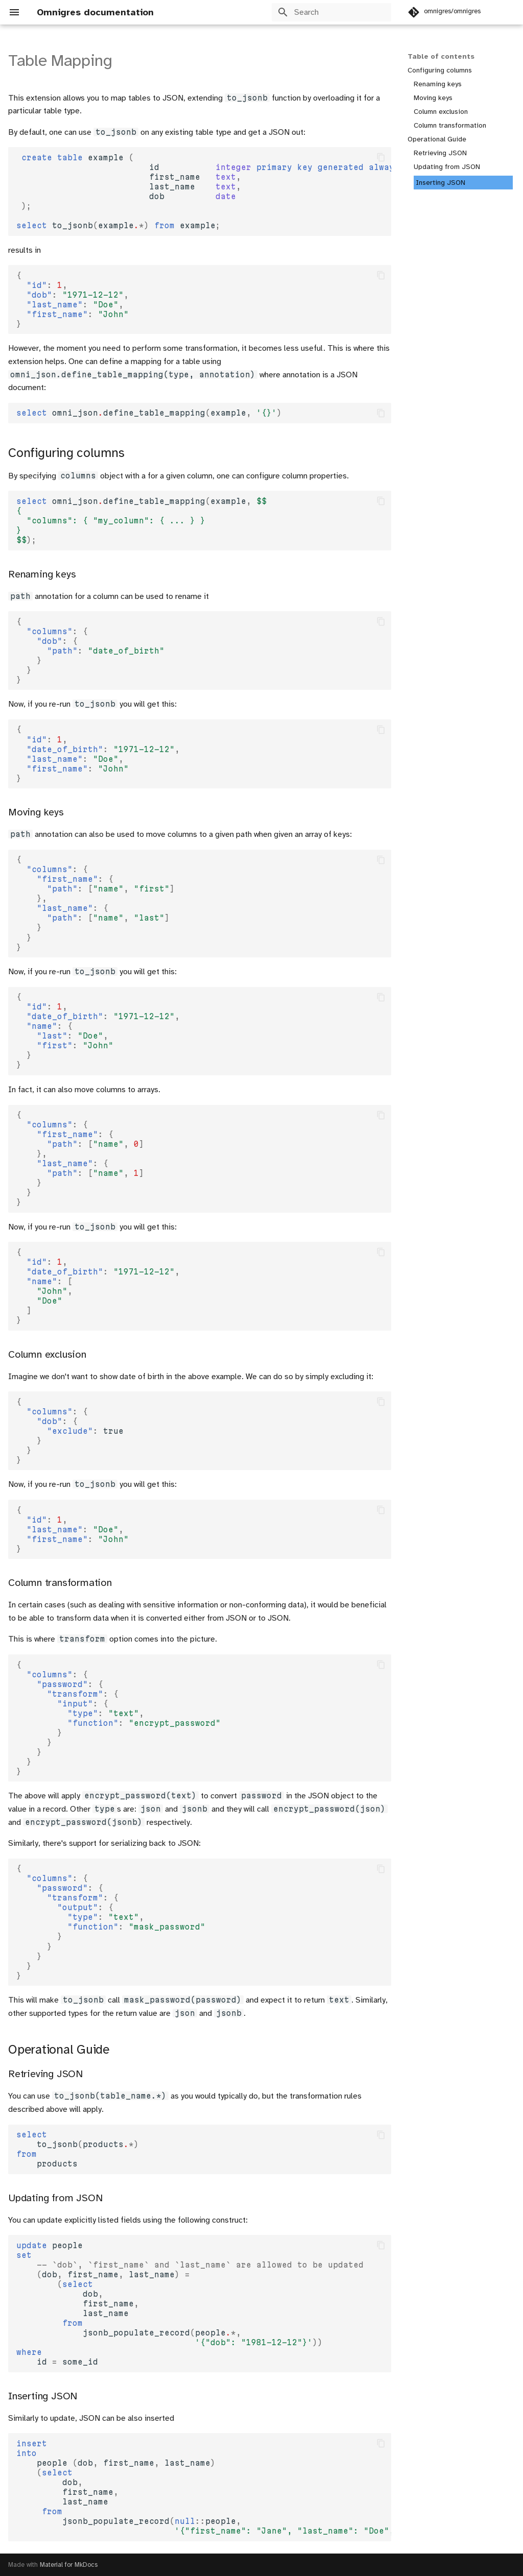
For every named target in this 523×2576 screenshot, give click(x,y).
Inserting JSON (440, 182)
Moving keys (433, 97)
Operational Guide (437, 139)
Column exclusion (441, 111)
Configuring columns (440, 70)
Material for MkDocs (69, 2565)
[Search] (331, 12)
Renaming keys (438, 84)
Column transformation (450, 125)
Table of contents (441, 56)
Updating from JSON (447, 166)
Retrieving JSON (440, 153)
